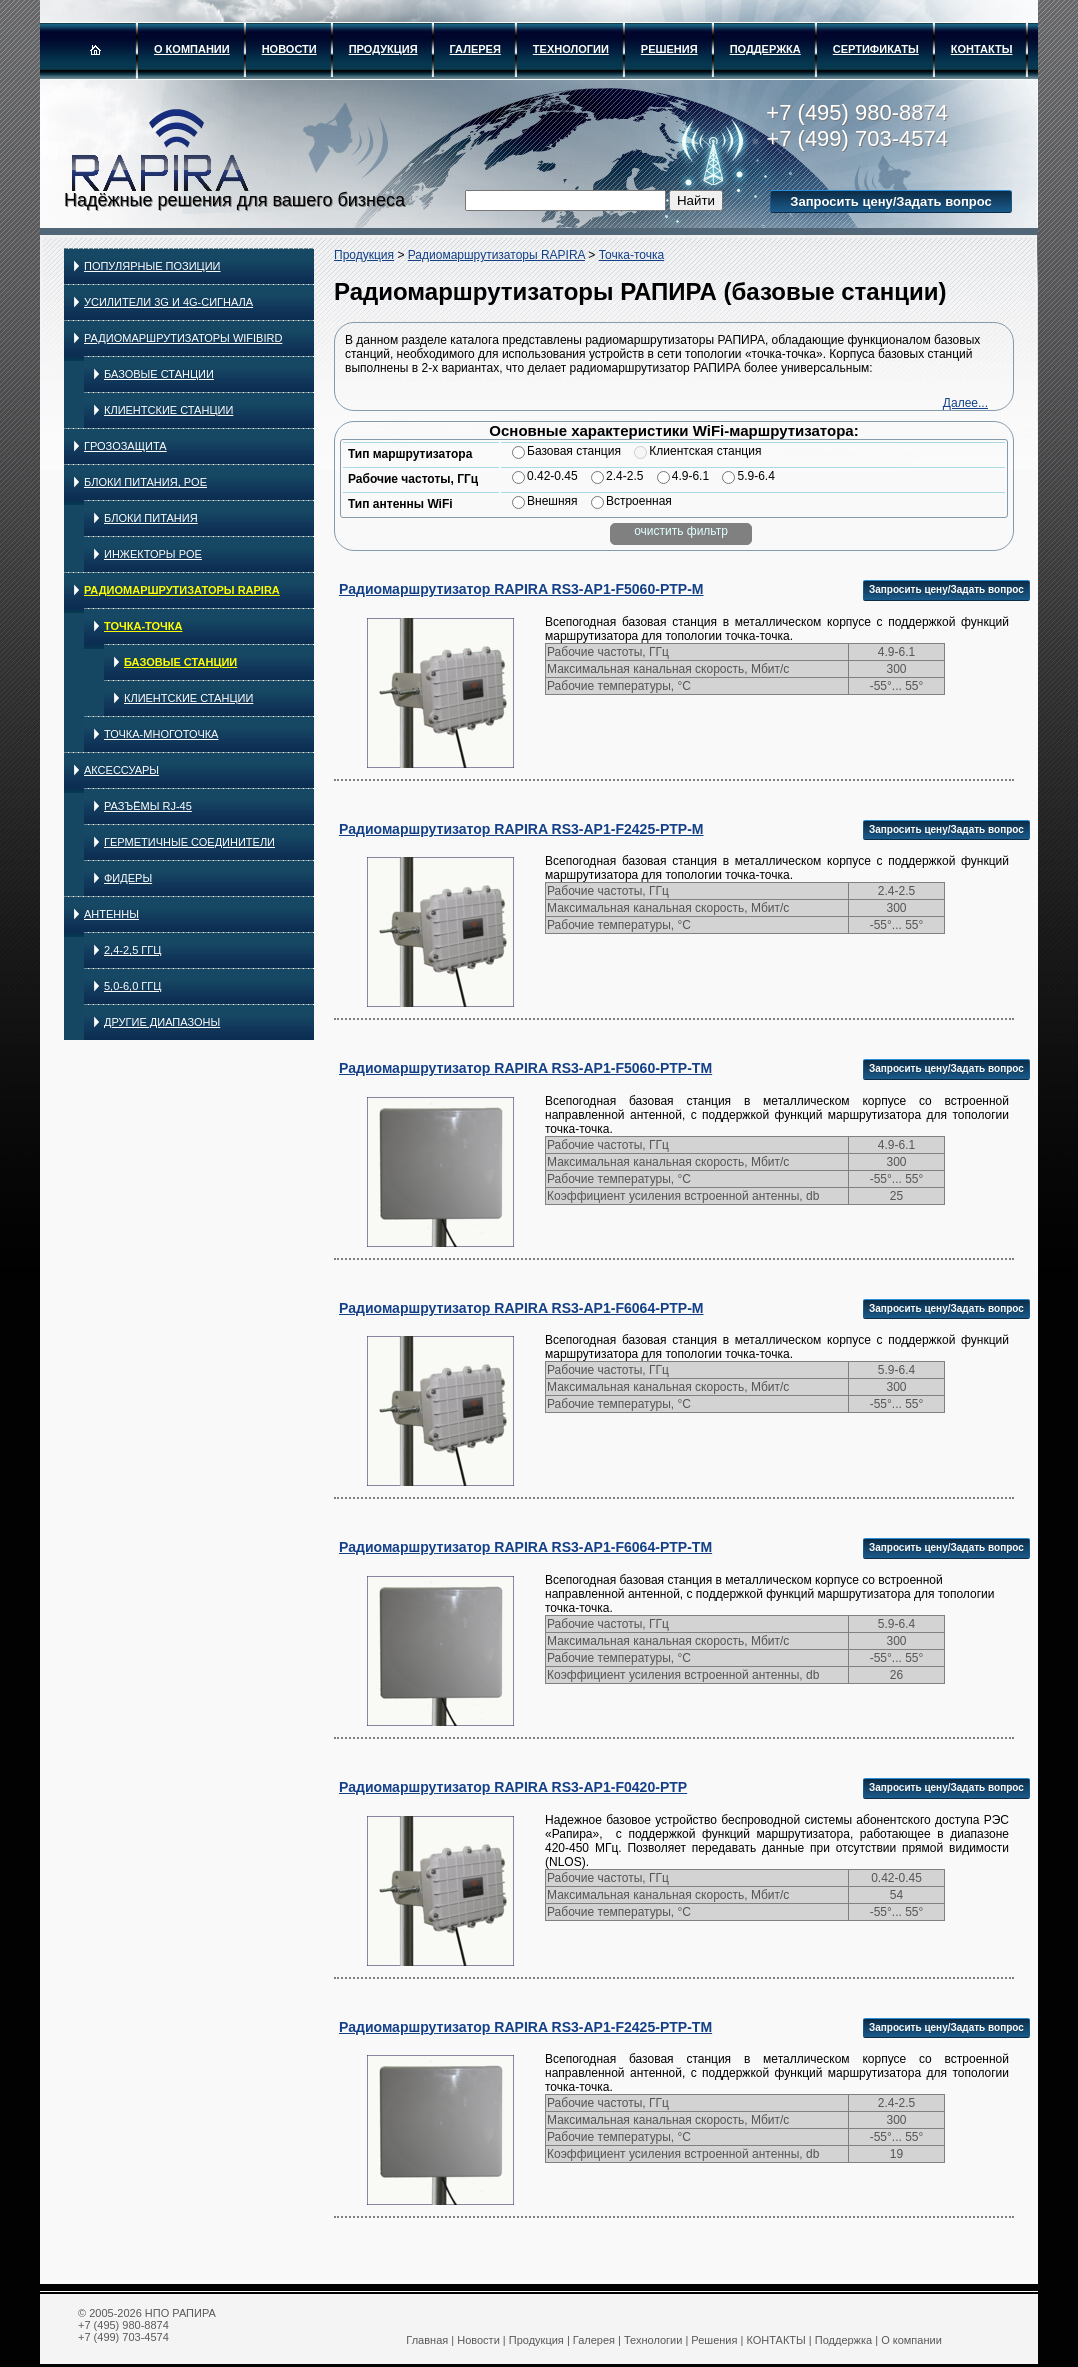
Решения (669, 49)
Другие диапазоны (162, 1022)
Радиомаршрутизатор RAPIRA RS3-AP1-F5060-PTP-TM (525, 1068)
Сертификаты (876, 49)
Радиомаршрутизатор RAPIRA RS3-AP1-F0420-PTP (513, 1787)
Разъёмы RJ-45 (148, 806)
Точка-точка (143, 626)
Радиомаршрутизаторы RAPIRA (182, 590)
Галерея (475, 49)
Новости (289, 49)
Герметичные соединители (189, 842)
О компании (192, 49)
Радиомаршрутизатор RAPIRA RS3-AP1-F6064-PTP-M (521, 1308)
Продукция (383, 49)
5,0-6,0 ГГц (132, 986)
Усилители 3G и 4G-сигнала (168, 302)
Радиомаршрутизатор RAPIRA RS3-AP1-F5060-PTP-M (521, 589)
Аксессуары (121, 770)
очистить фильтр (681, 531)
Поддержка (765, 49)
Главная (427, 2340)
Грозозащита (125, 446)
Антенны (111, 914)
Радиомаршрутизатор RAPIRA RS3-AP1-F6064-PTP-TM (525, 1547)
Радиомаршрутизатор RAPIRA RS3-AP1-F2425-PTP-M (521, 829)
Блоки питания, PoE (145, 482)
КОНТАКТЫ (982, 49)
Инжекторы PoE (153, 554)
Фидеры (128, 878)
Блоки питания (151, 518)
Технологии (571, 49)
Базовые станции (159, 374)
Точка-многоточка (161, 734)
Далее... (965, 403)
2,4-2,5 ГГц (132, 950)
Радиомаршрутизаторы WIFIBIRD (183, 338)
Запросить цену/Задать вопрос (890, 201)
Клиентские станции (168, 410)
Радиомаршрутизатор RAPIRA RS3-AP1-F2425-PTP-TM (525, 2027)
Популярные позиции (152, 266)
